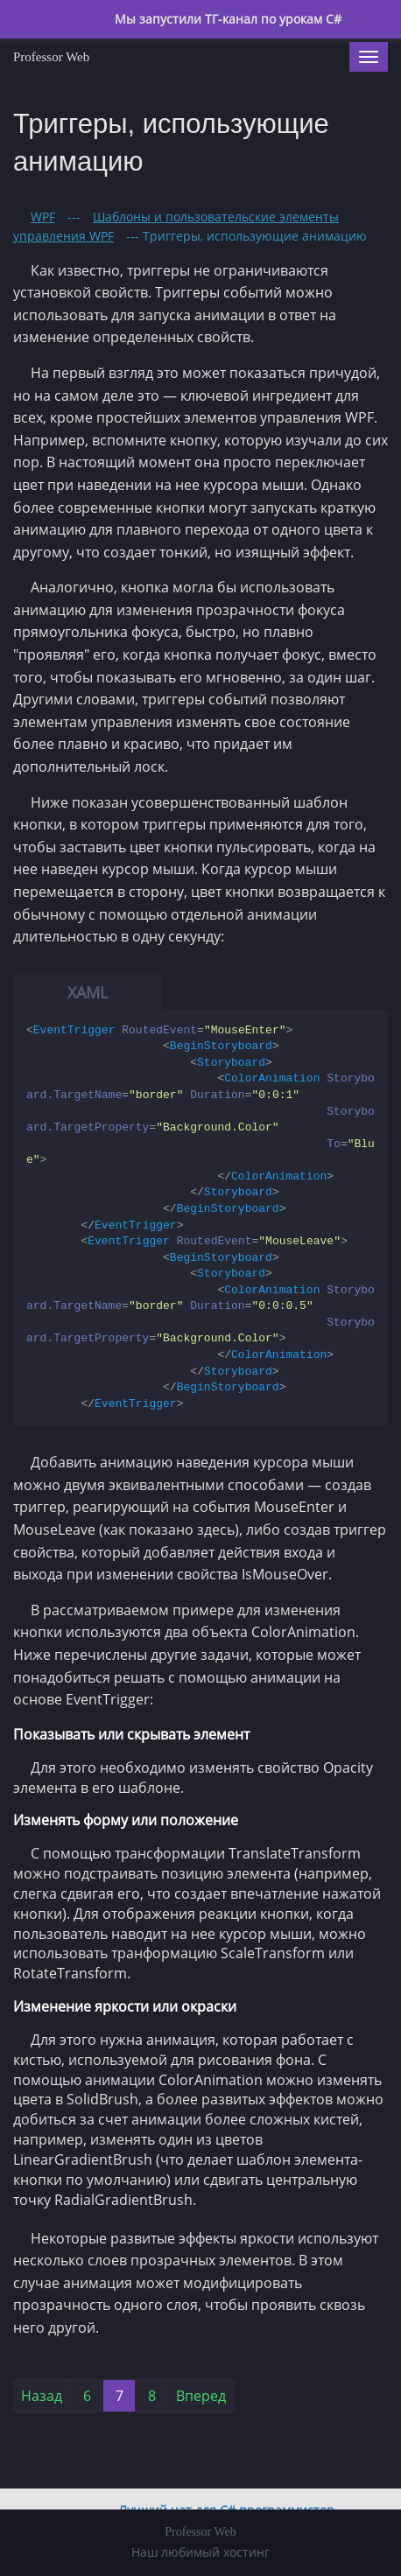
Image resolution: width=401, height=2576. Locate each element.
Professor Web (51, 57)
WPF (43, 216)
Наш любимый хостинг (200, 2552)
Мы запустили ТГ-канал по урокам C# (226, 18)
